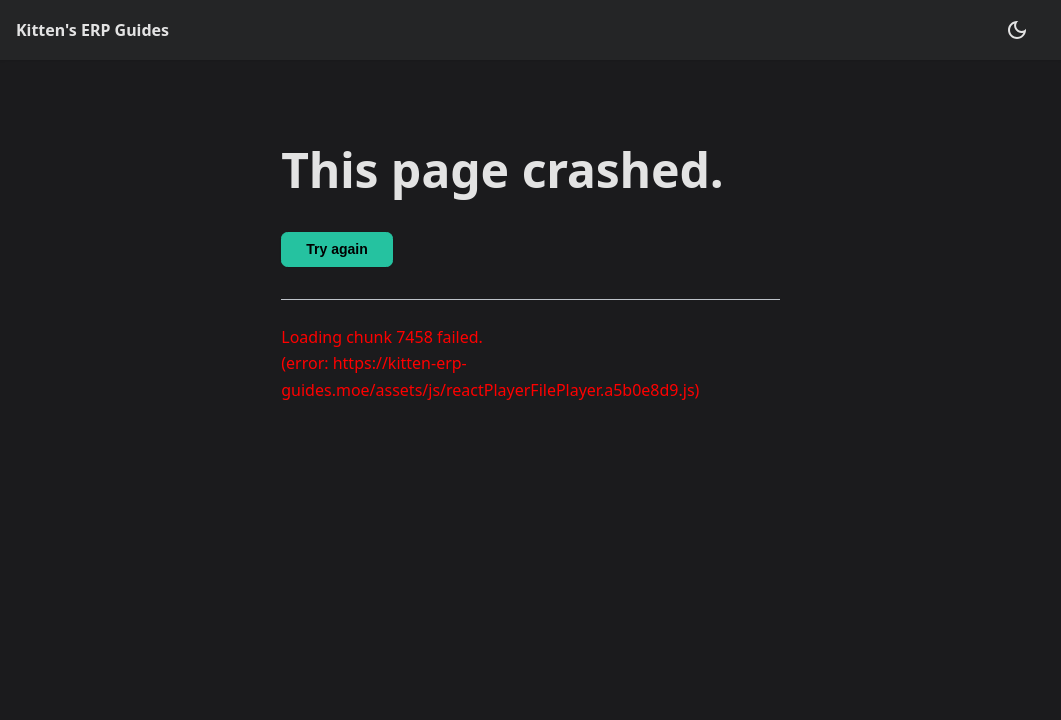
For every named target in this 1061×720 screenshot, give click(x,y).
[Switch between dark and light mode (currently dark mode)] (1017, 30)
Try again (336, 249)
